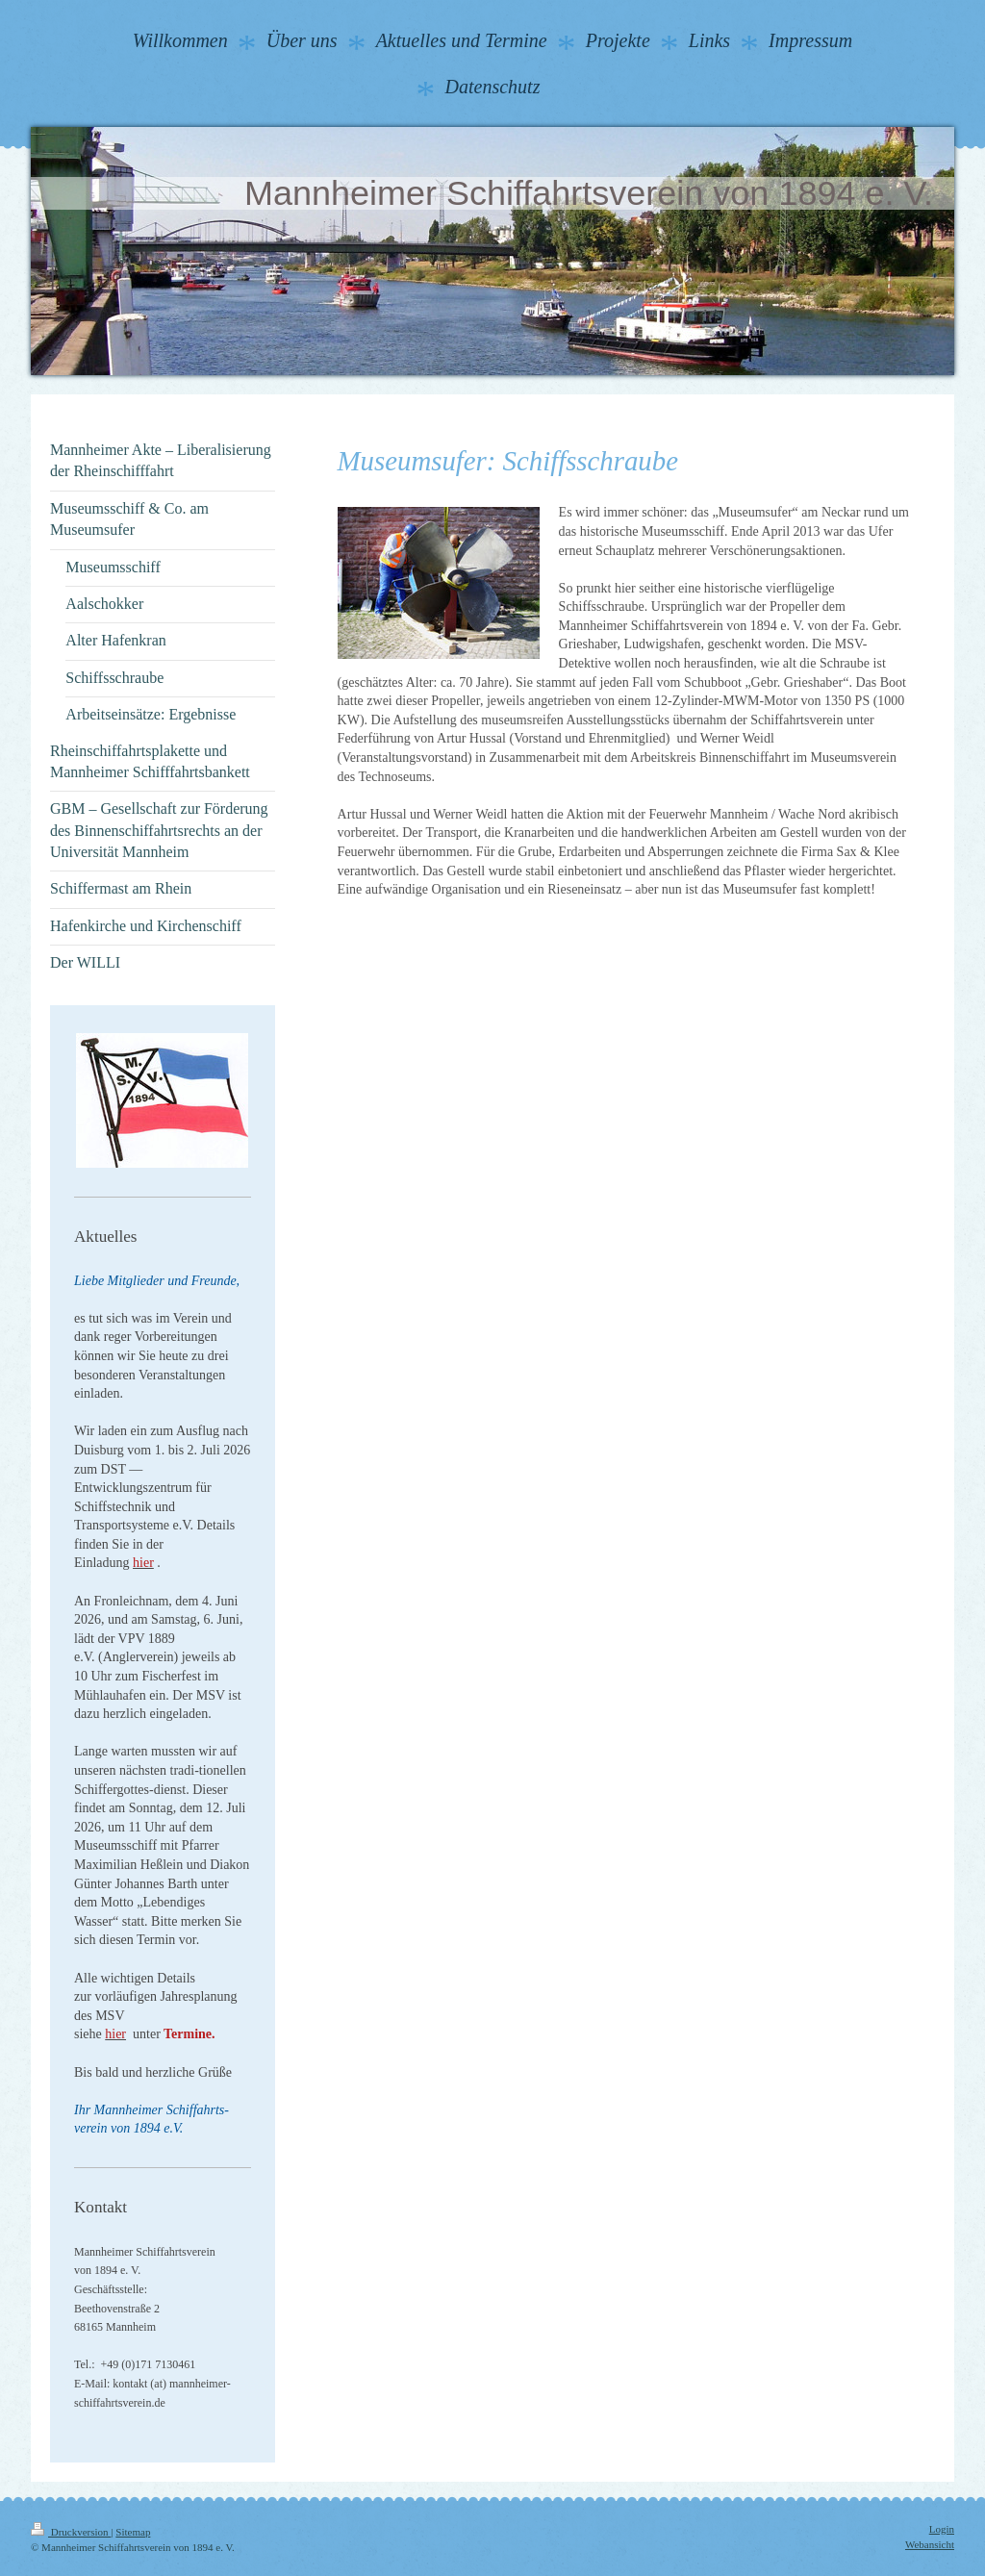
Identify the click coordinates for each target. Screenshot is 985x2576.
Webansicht (929, 2544)
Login (941, 2529)
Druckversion (71, 2532)
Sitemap (132, 2532)
